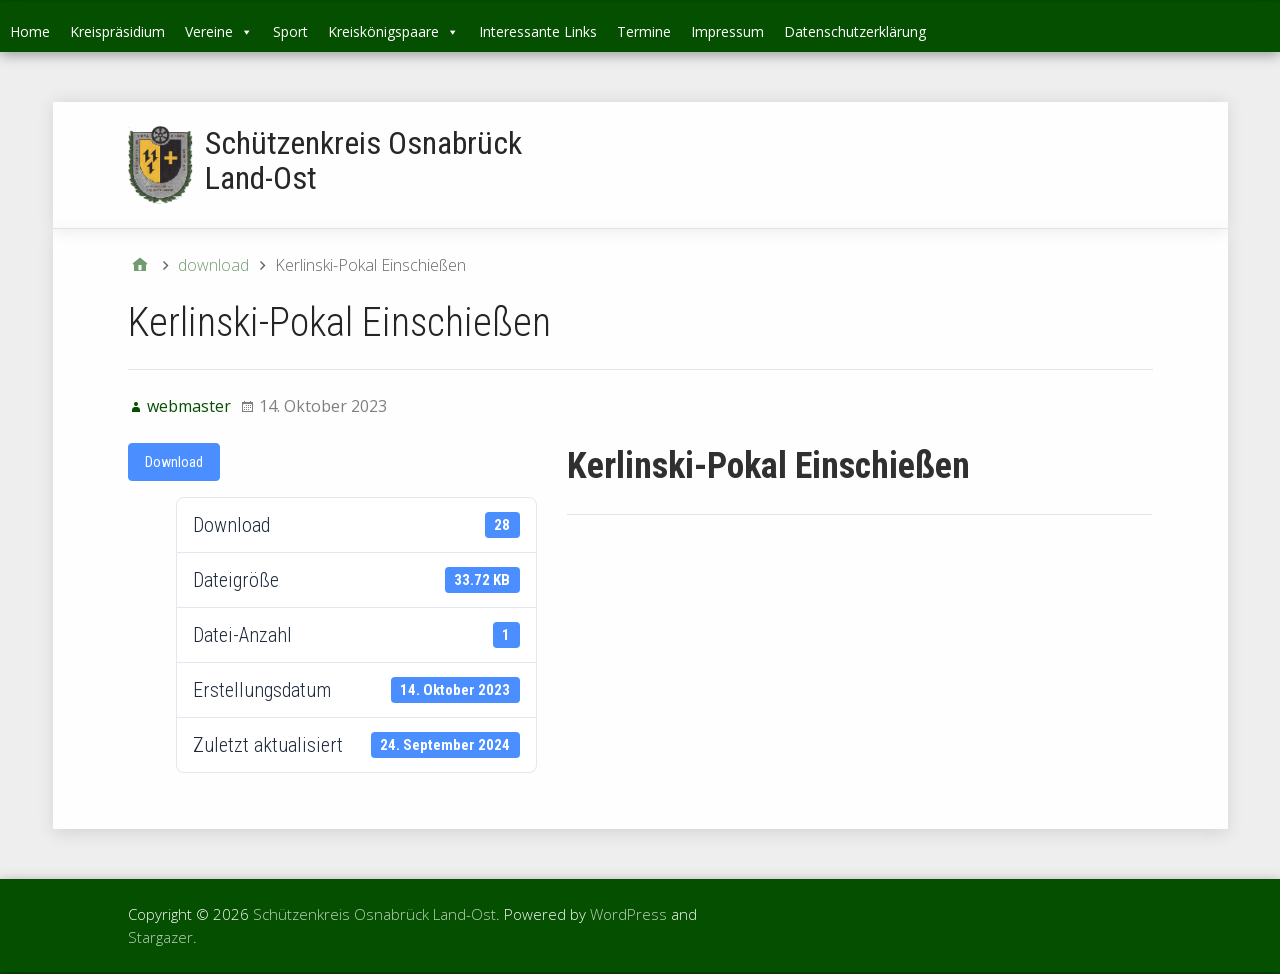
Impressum (727, 31)
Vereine (219, 31)
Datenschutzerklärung (855, 31)
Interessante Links (538, 31)
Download (174, 462)
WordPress (628, 914)
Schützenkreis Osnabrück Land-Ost (363, 160)
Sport (290, 31)
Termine (644, 31)
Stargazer (160, 937)
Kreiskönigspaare (393, 31)
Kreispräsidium (117, 31)
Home (30, 31)
